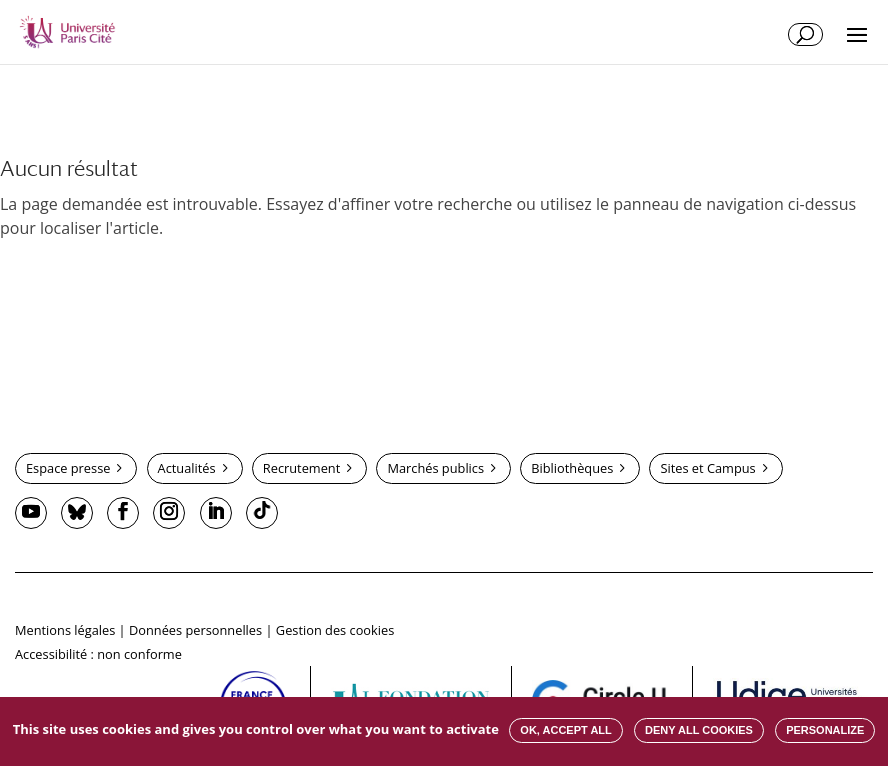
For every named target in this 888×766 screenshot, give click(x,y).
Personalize (825, 730)
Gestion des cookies (335, 630)
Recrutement (301, 468)
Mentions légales (65, 630)
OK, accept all (565, 730)
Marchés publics (435, 468)
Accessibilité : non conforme (98, 654)
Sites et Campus (707, 468)
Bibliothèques (572, 468)
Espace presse (68, 468)
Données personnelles (195, 630)
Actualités (187, 468)
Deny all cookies (699, 730)
